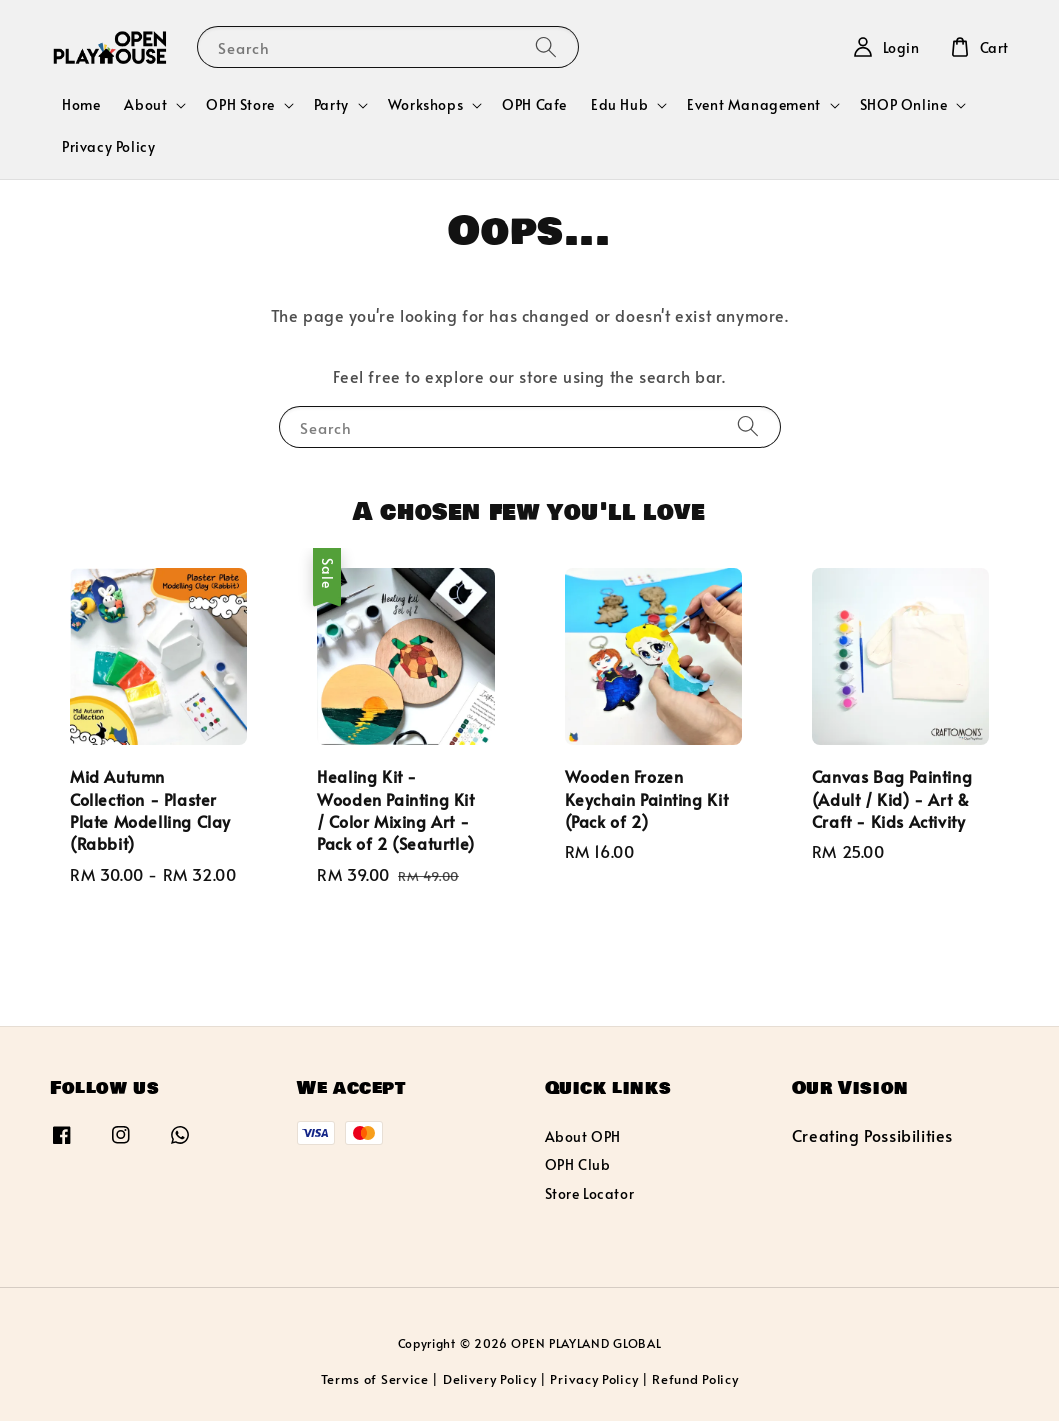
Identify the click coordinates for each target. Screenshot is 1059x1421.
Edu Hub (619, 105)
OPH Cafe (534, 104)
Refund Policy (695, 1379)
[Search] (546, 46)
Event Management (754, 105)
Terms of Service (375, 1379)
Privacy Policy (108, 146)
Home (81, 104)
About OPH (583, 1137)
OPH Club (578, 1164)
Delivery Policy (490, 1379)
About (145, 105)
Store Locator (590, 1193)
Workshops (425, 105)
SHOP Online (904, 105)
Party (331, 105)
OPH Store (240, 105)
